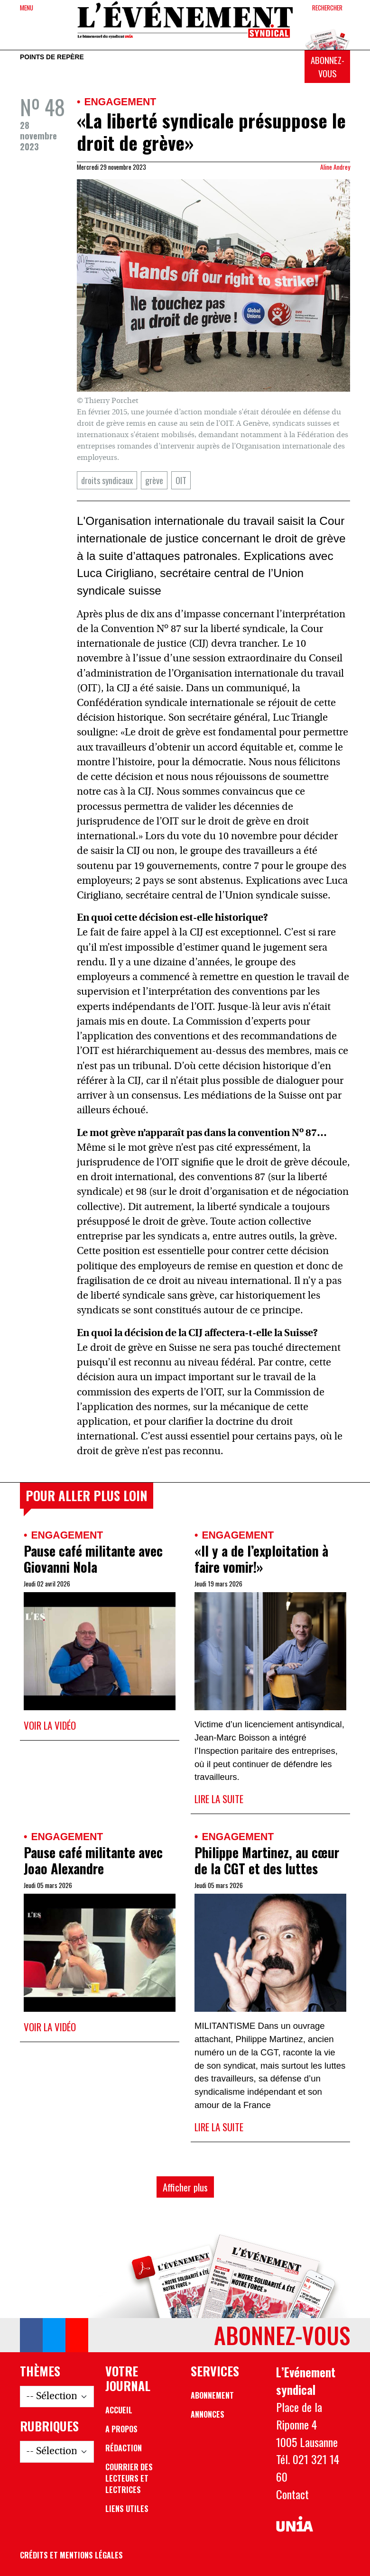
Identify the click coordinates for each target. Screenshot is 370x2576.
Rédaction (123, 2448)
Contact (292, 2494)
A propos (121, 2429)
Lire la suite (218, 1798)
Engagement (120, 101)
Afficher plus (185, 2187)
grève (154, 480)
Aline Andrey (335, 167)
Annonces (207, 2414)
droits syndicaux (107, 480)
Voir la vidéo (50, 1725)
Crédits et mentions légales (71, 2555)
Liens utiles (126, 2508)
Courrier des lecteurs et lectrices (129, 2478)
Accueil (118, 2410)
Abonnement (212, 2395)
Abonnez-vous (327, 67)
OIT (181, 480)
